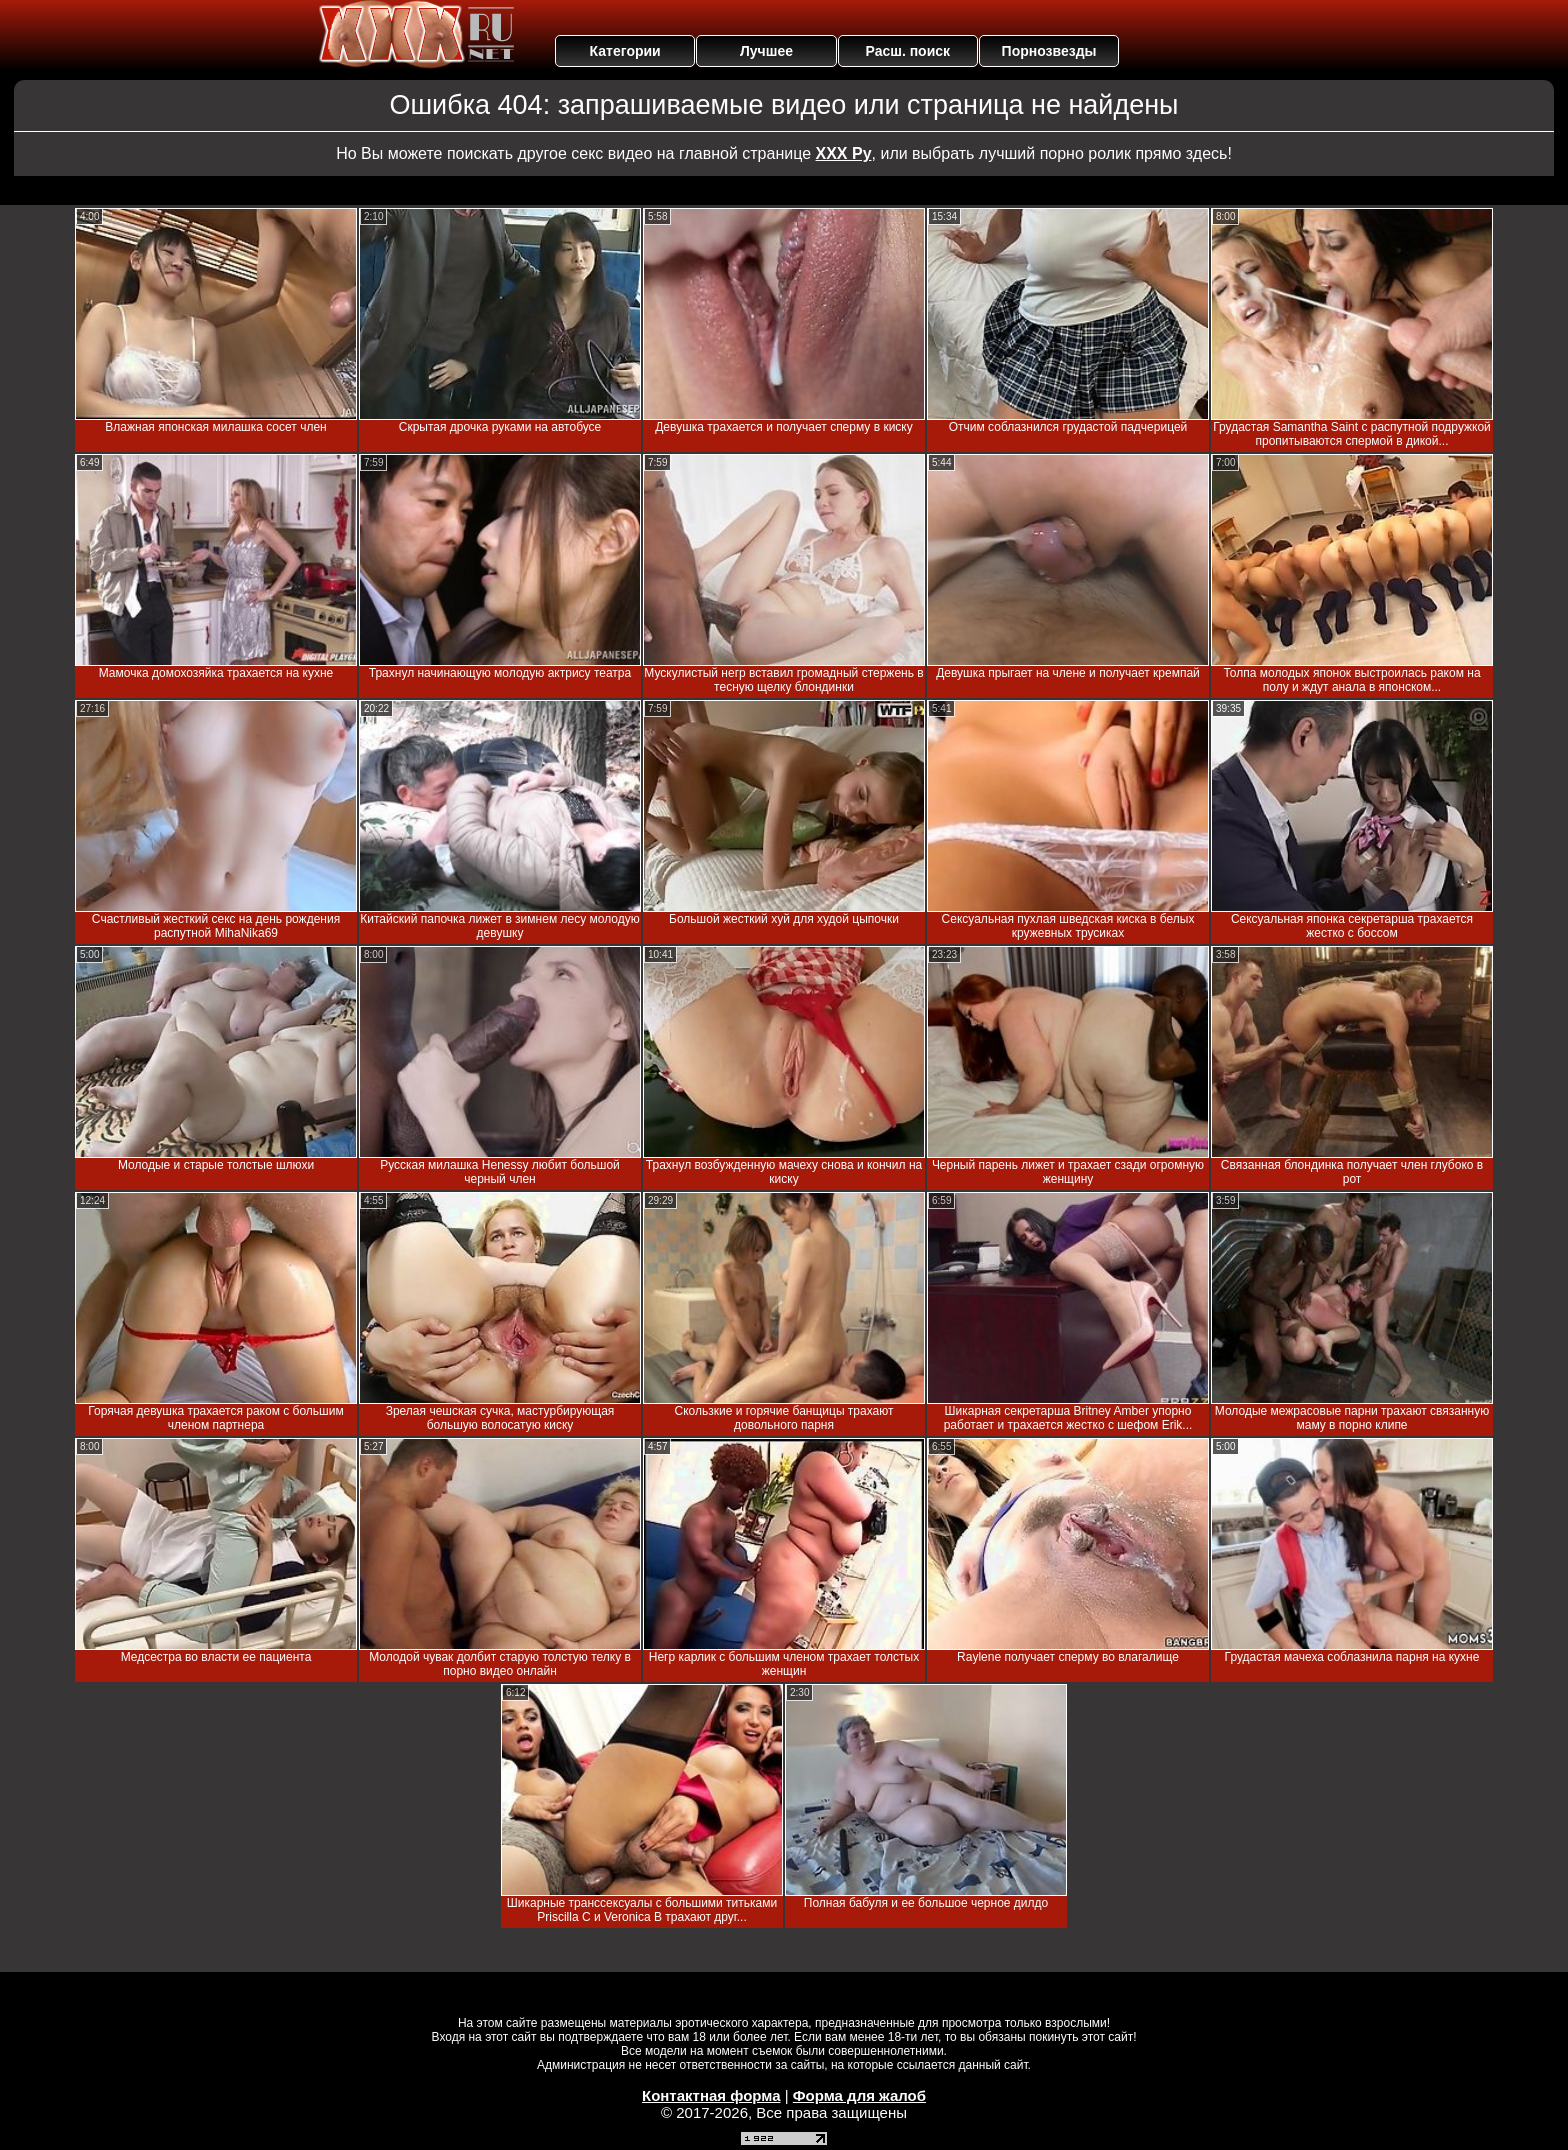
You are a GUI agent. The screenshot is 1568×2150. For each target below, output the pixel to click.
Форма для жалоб (859, 2095)
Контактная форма (711, 2095)
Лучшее (766, 51)
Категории (625, 51)
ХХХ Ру (844, 153)
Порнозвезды (1049, 51)
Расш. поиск (907, 51)
